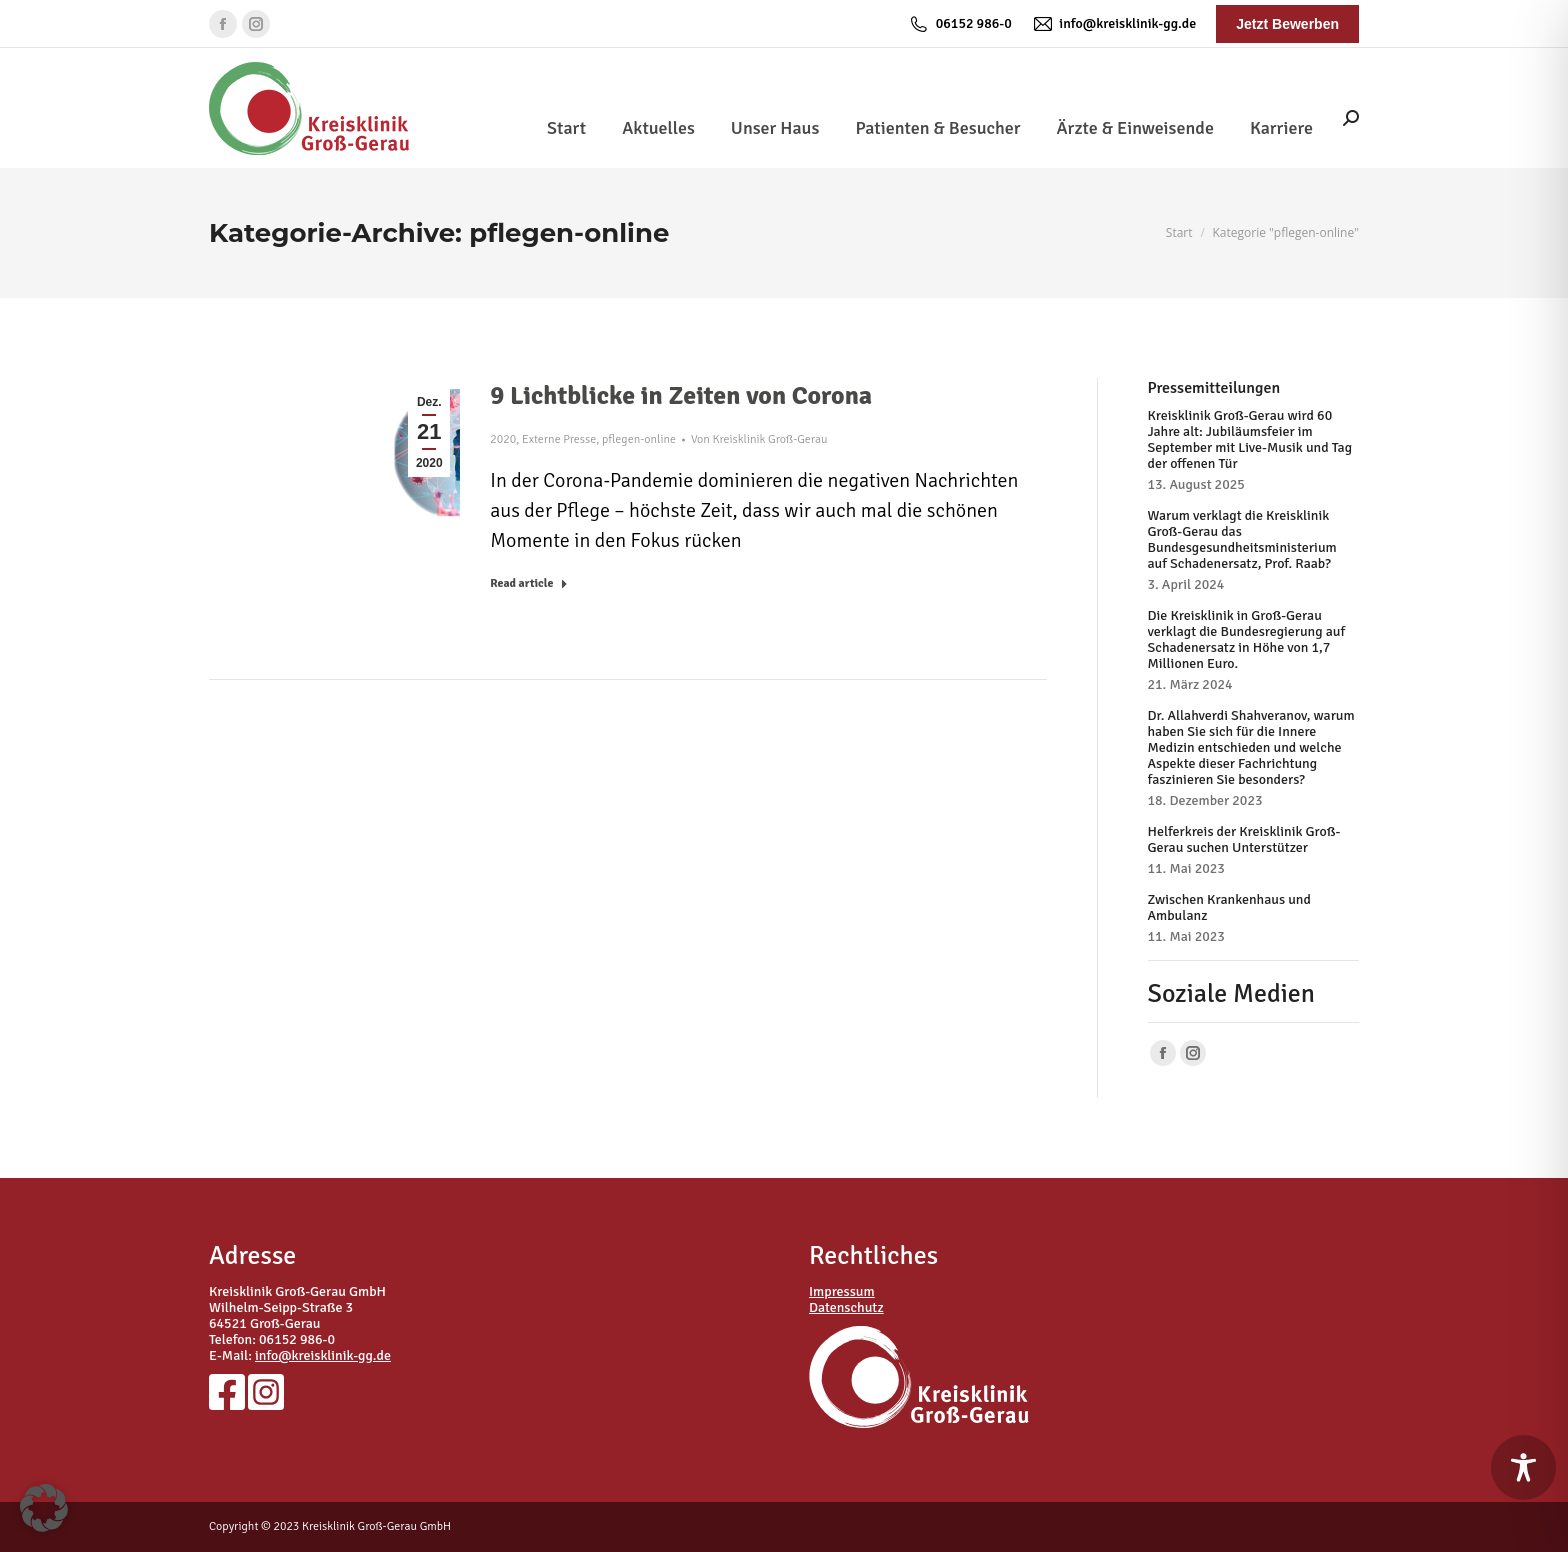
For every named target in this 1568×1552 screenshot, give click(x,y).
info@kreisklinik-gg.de (1114, 24)
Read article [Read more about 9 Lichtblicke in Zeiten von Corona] (529, 583)
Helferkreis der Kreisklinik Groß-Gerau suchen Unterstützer (1244, 840)
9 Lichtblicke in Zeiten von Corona (681, 396)
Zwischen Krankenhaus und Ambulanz (1229, 908)
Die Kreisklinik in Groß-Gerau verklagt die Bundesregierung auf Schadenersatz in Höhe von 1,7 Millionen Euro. (1247, 640)
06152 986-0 (960, 24)
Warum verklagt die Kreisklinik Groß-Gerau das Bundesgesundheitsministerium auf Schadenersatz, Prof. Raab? (1242, 540)
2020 (503, 439)
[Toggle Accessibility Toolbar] (1523, 1467)
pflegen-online (639, 439)
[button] (44, 1508)
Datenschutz (846, 1307)
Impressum (842, 1291)
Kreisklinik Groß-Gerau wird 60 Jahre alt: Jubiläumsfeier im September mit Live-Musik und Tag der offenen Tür (1250, 440)
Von (759, 439)
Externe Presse (559, 439)
